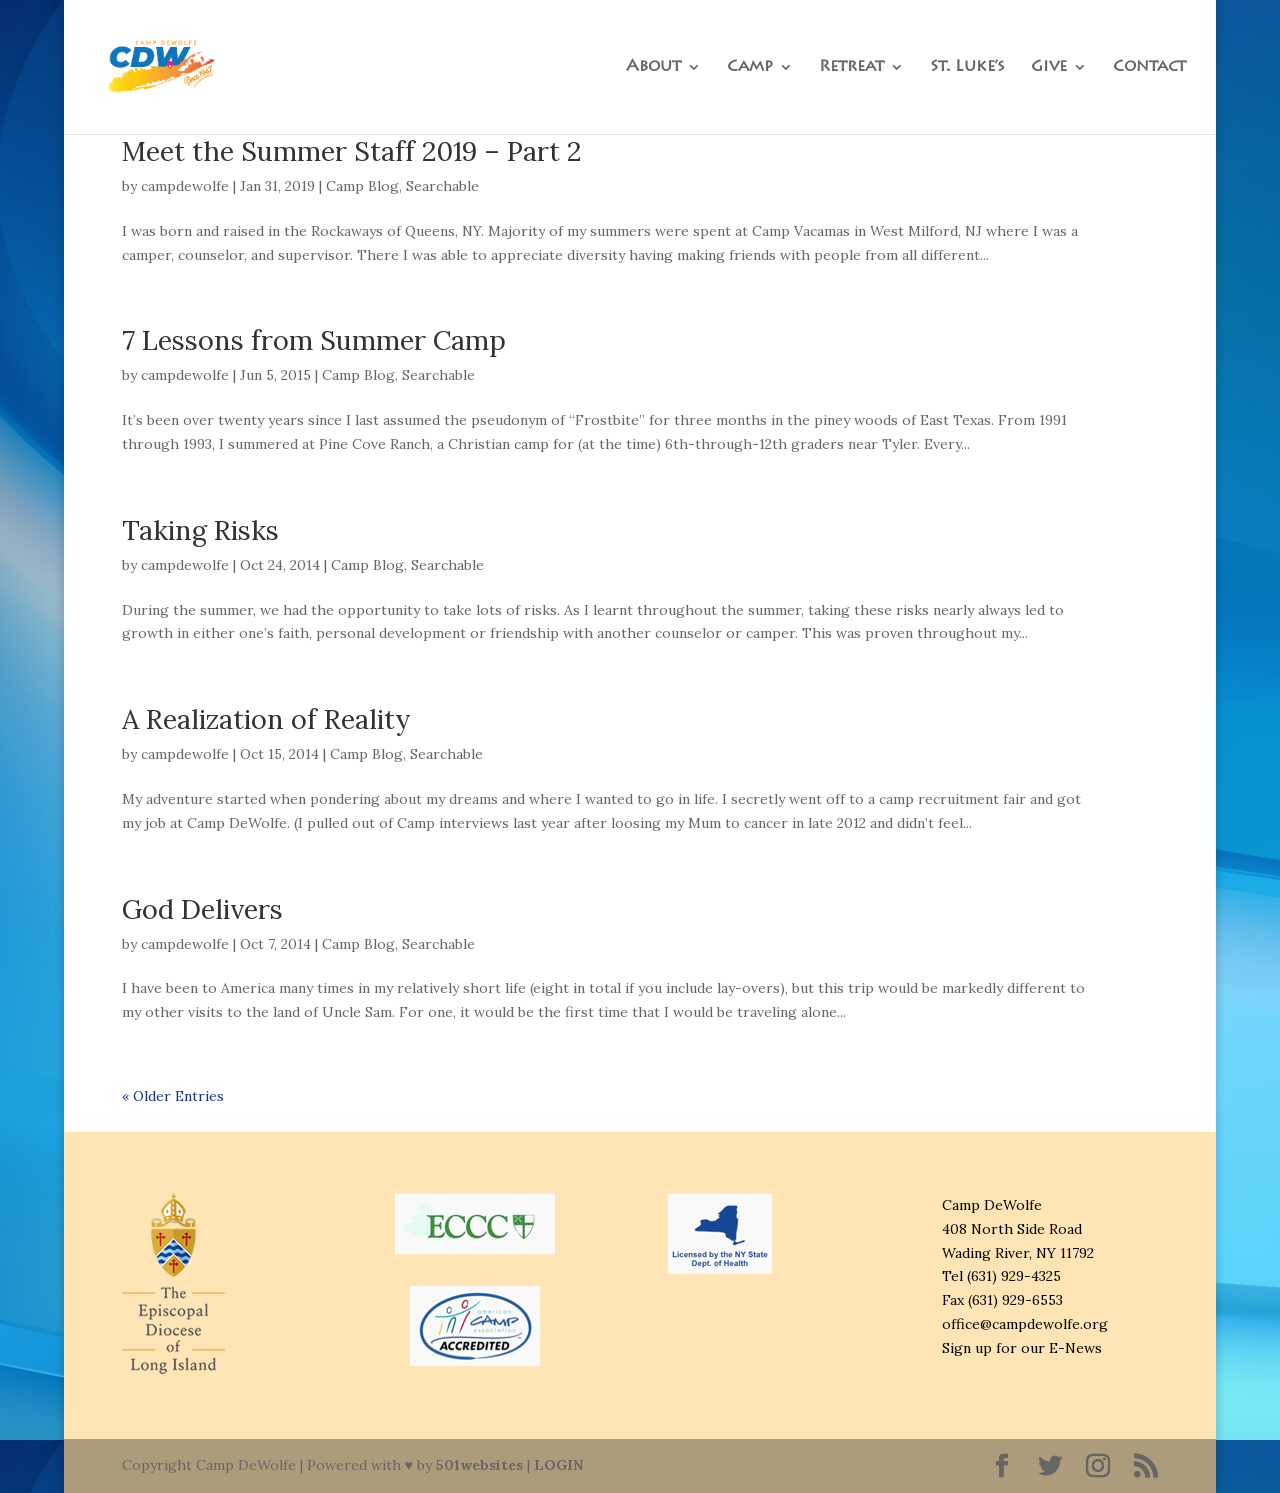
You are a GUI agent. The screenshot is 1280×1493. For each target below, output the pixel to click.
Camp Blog (362, 186)
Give (1049, 67)
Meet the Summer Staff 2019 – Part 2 (351, 151)
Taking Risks (200, 530)
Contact (1149, 67)
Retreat (851, 67)
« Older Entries (173, 1096)
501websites (479, 1465)
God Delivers (202, 909)
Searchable (442, 186)
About (653, 67)
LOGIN (558, 1465)
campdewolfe (185, 186)
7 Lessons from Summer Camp (314, 340)
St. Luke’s (967, 67)
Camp (750, 67)
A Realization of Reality (266, 719)
